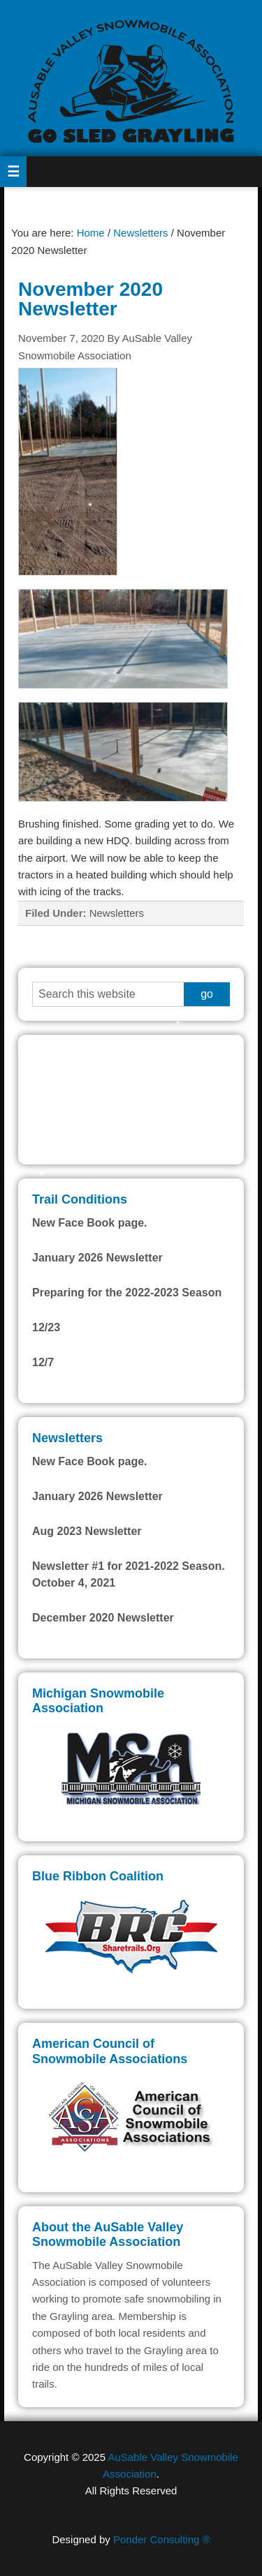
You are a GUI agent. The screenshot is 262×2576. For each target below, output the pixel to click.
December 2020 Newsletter (103, 1618)
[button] (13, 171)
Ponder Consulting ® (161, 2539)
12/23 (46, 1327)
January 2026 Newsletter (97, 1258)
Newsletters (116, 913)
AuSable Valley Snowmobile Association (131, 78)
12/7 (43, 1362)
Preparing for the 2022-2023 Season (126, 1292)
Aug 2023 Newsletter (87, 1531)
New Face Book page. (89, 1223)
